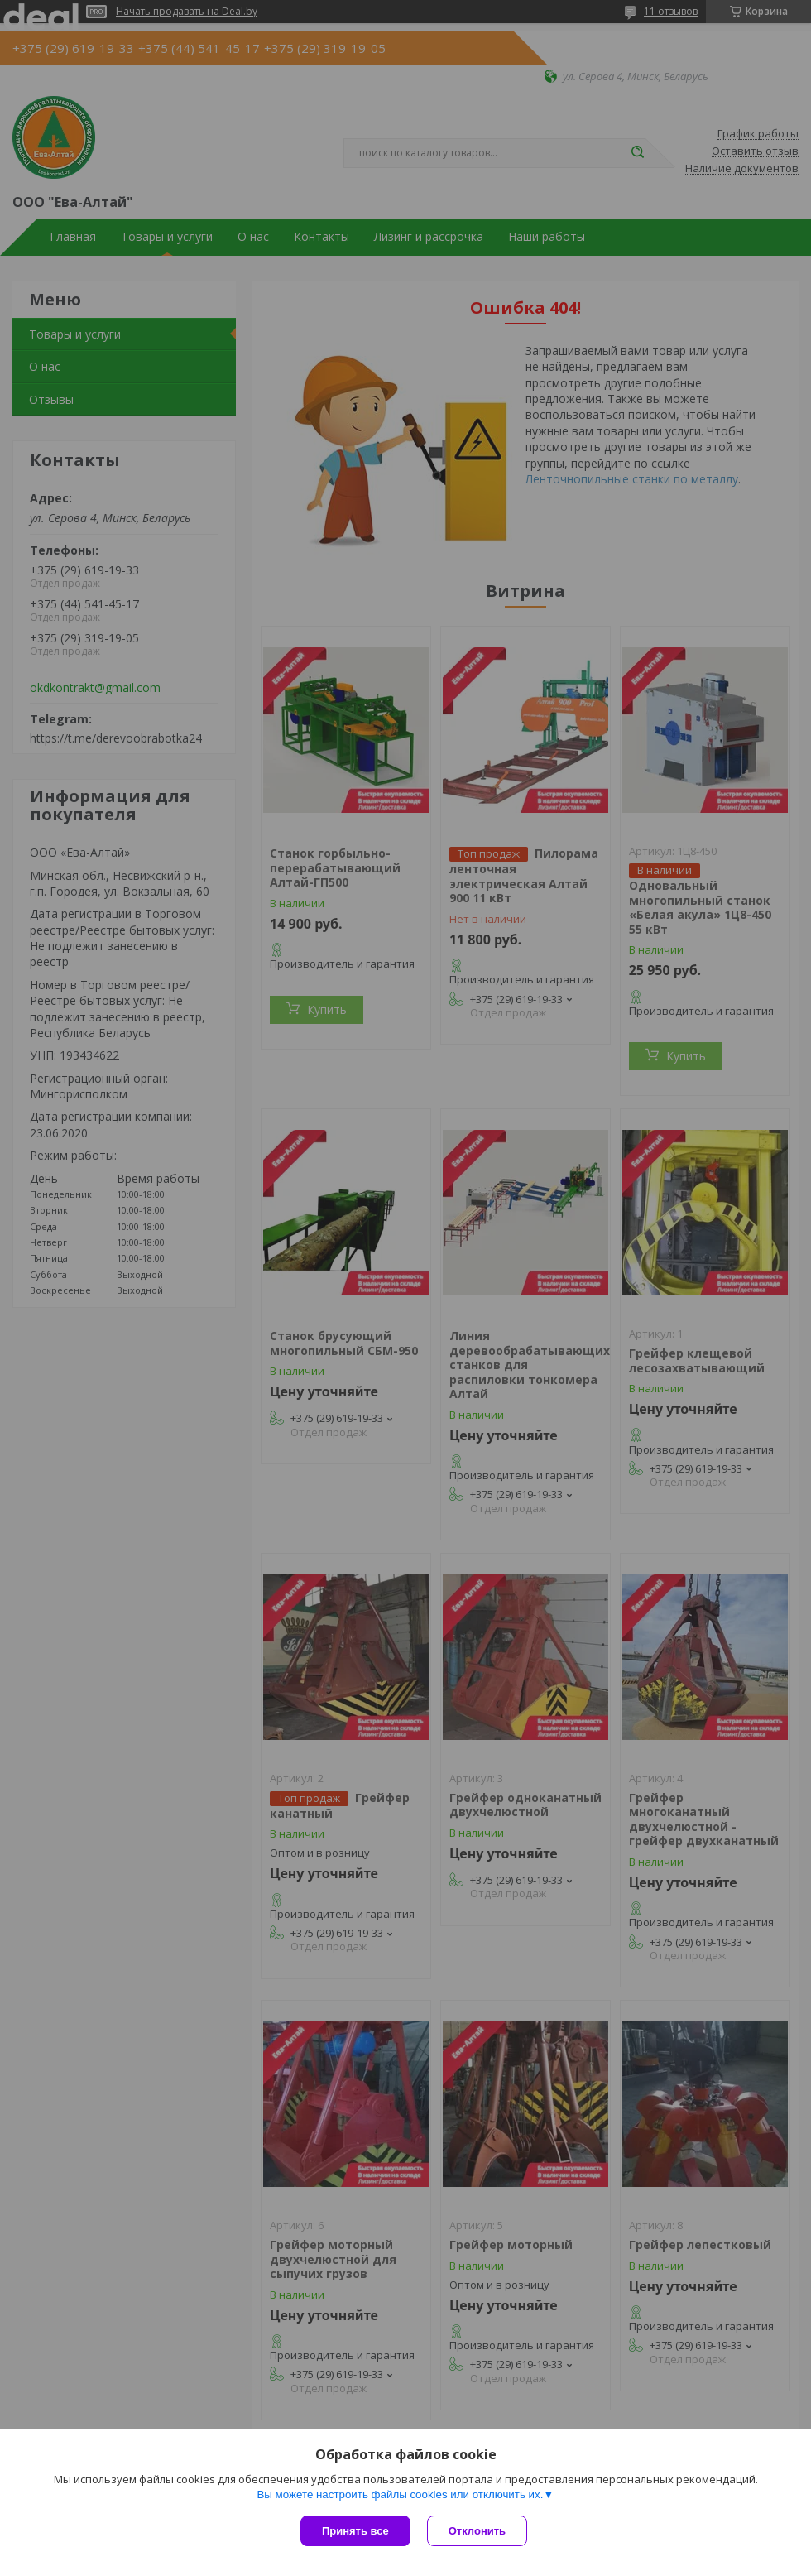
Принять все (355, 2531)
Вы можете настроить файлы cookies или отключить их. (400, 2494)
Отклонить (477, 2531)
